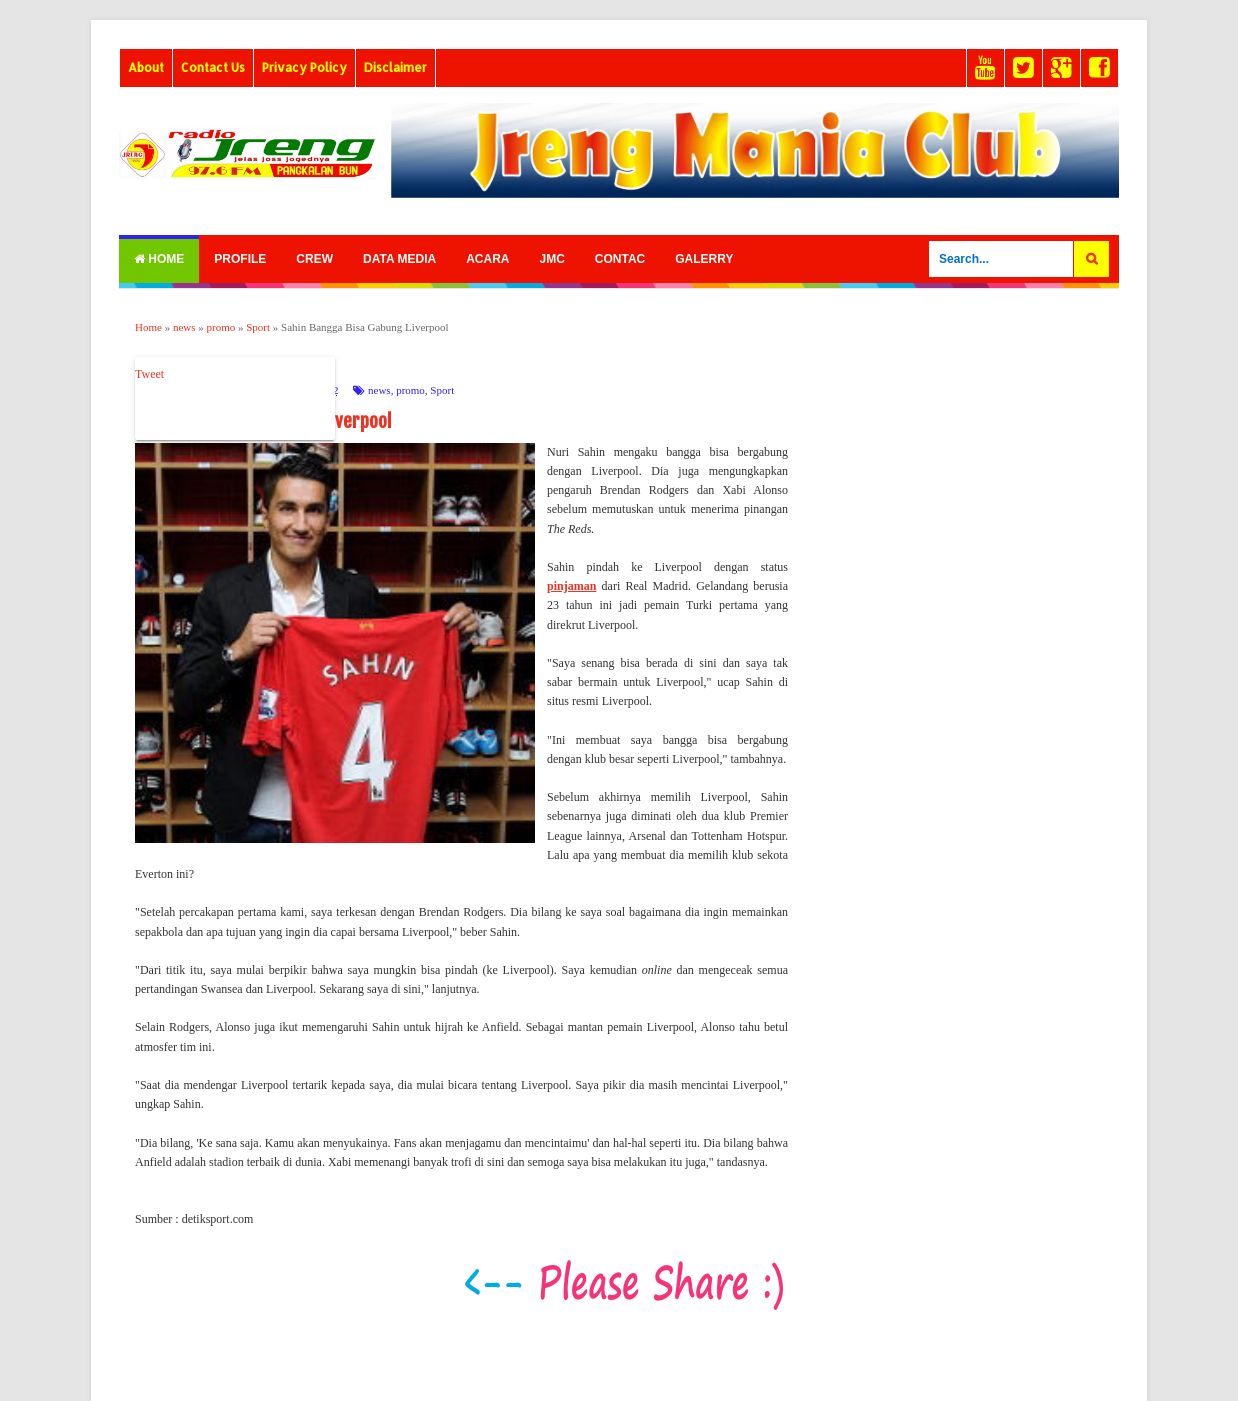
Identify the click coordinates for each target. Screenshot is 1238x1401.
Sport (442, 390)
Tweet (149, 374)
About (146, 67)
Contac (620, 259)
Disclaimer (395, 67)
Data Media (399, 259)
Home (159, 259)
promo (410, 390)
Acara (487, 259)
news (379, 390)
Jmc (551, 259)
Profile (240, 259)
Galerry (704, 259)
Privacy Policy (304, 67)
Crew (314, 259)
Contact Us (213, 67)
